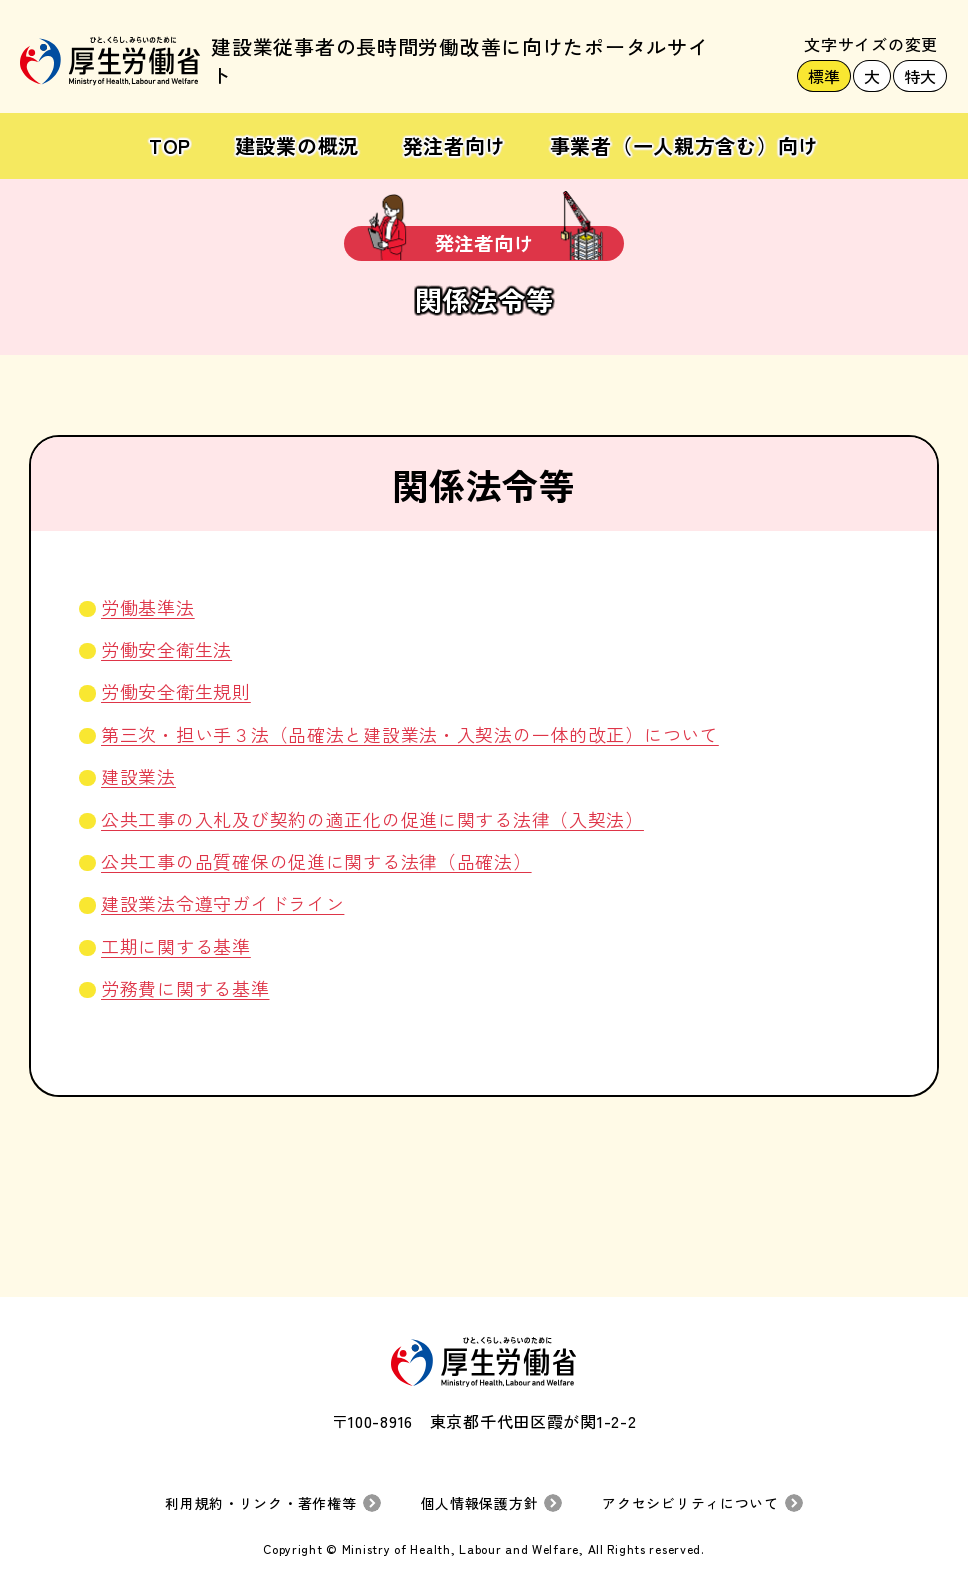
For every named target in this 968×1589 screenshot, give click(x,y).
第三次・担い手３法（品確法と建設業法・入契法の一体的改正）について (410, 734)
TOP (170, 145)
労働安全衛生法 (166, 649)
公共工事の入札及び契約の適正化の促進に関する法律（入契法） (372, 819)
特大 (920, 76)
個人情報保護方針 (479, 1503)
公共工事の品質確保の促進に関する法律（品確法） (316, 861)
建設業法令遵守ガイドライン (222, 903)
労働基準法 (148, 607)
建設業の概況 (297, 145)
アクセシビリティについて (690, 1503)
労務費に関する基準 (185, 988)
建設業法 (138, 776)
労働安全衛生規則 (176, 691)
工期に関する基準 (176, 946)
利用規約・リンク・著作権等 (260, 1503)
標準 (824, 76)
